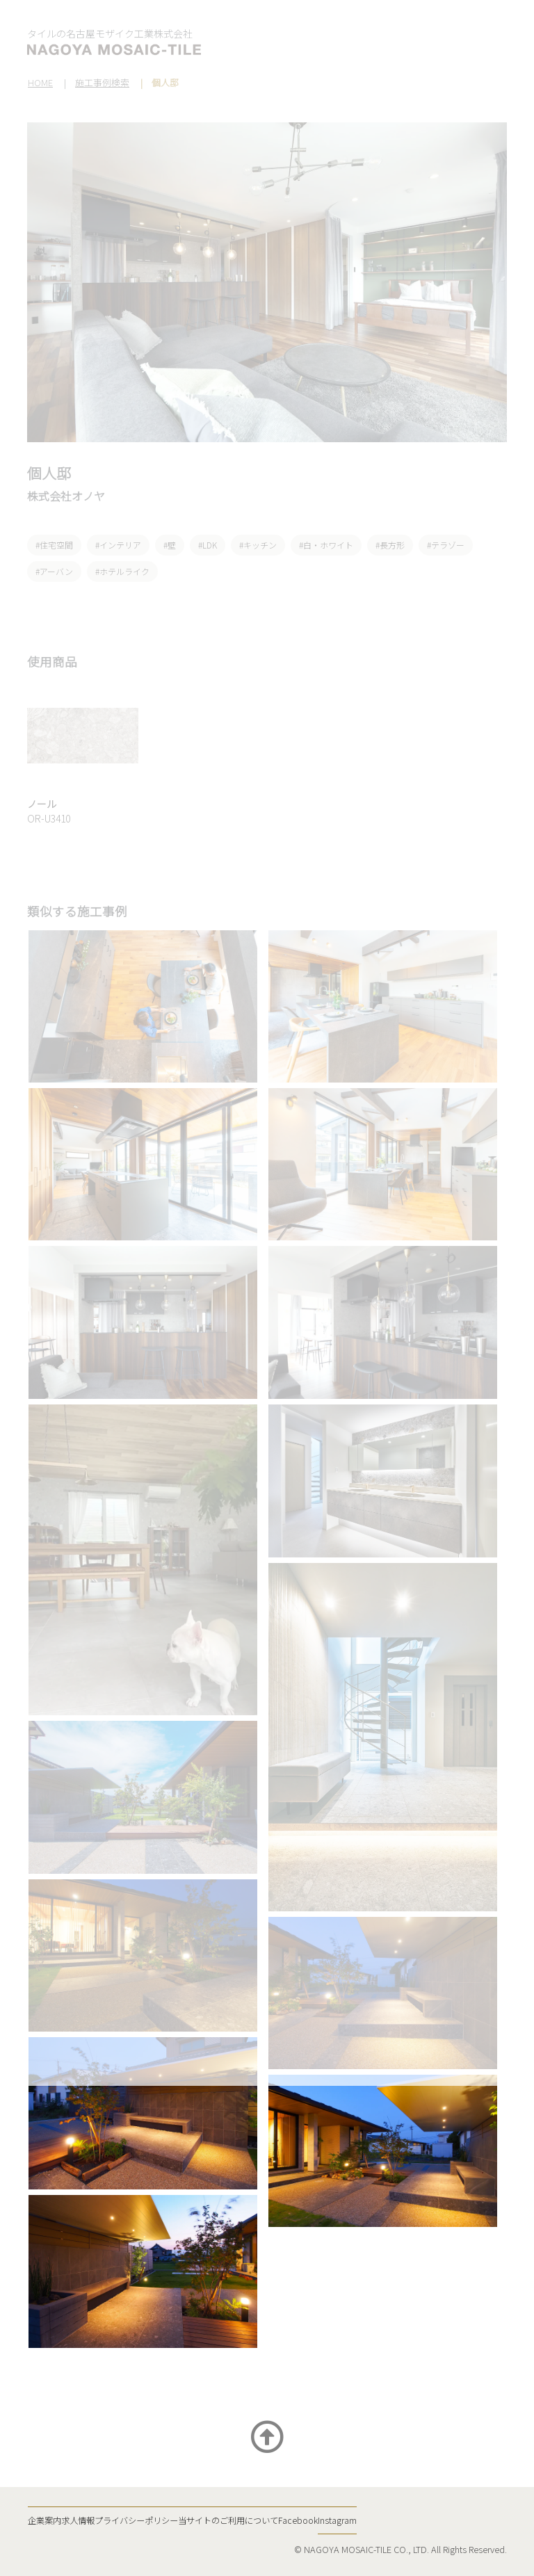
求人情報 (78, 2520)
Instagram (337, 2520)
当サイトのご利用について (228, 2520)
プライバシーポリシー (136, 2520)
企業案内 (44, 2520)
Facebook (298, 2520)
